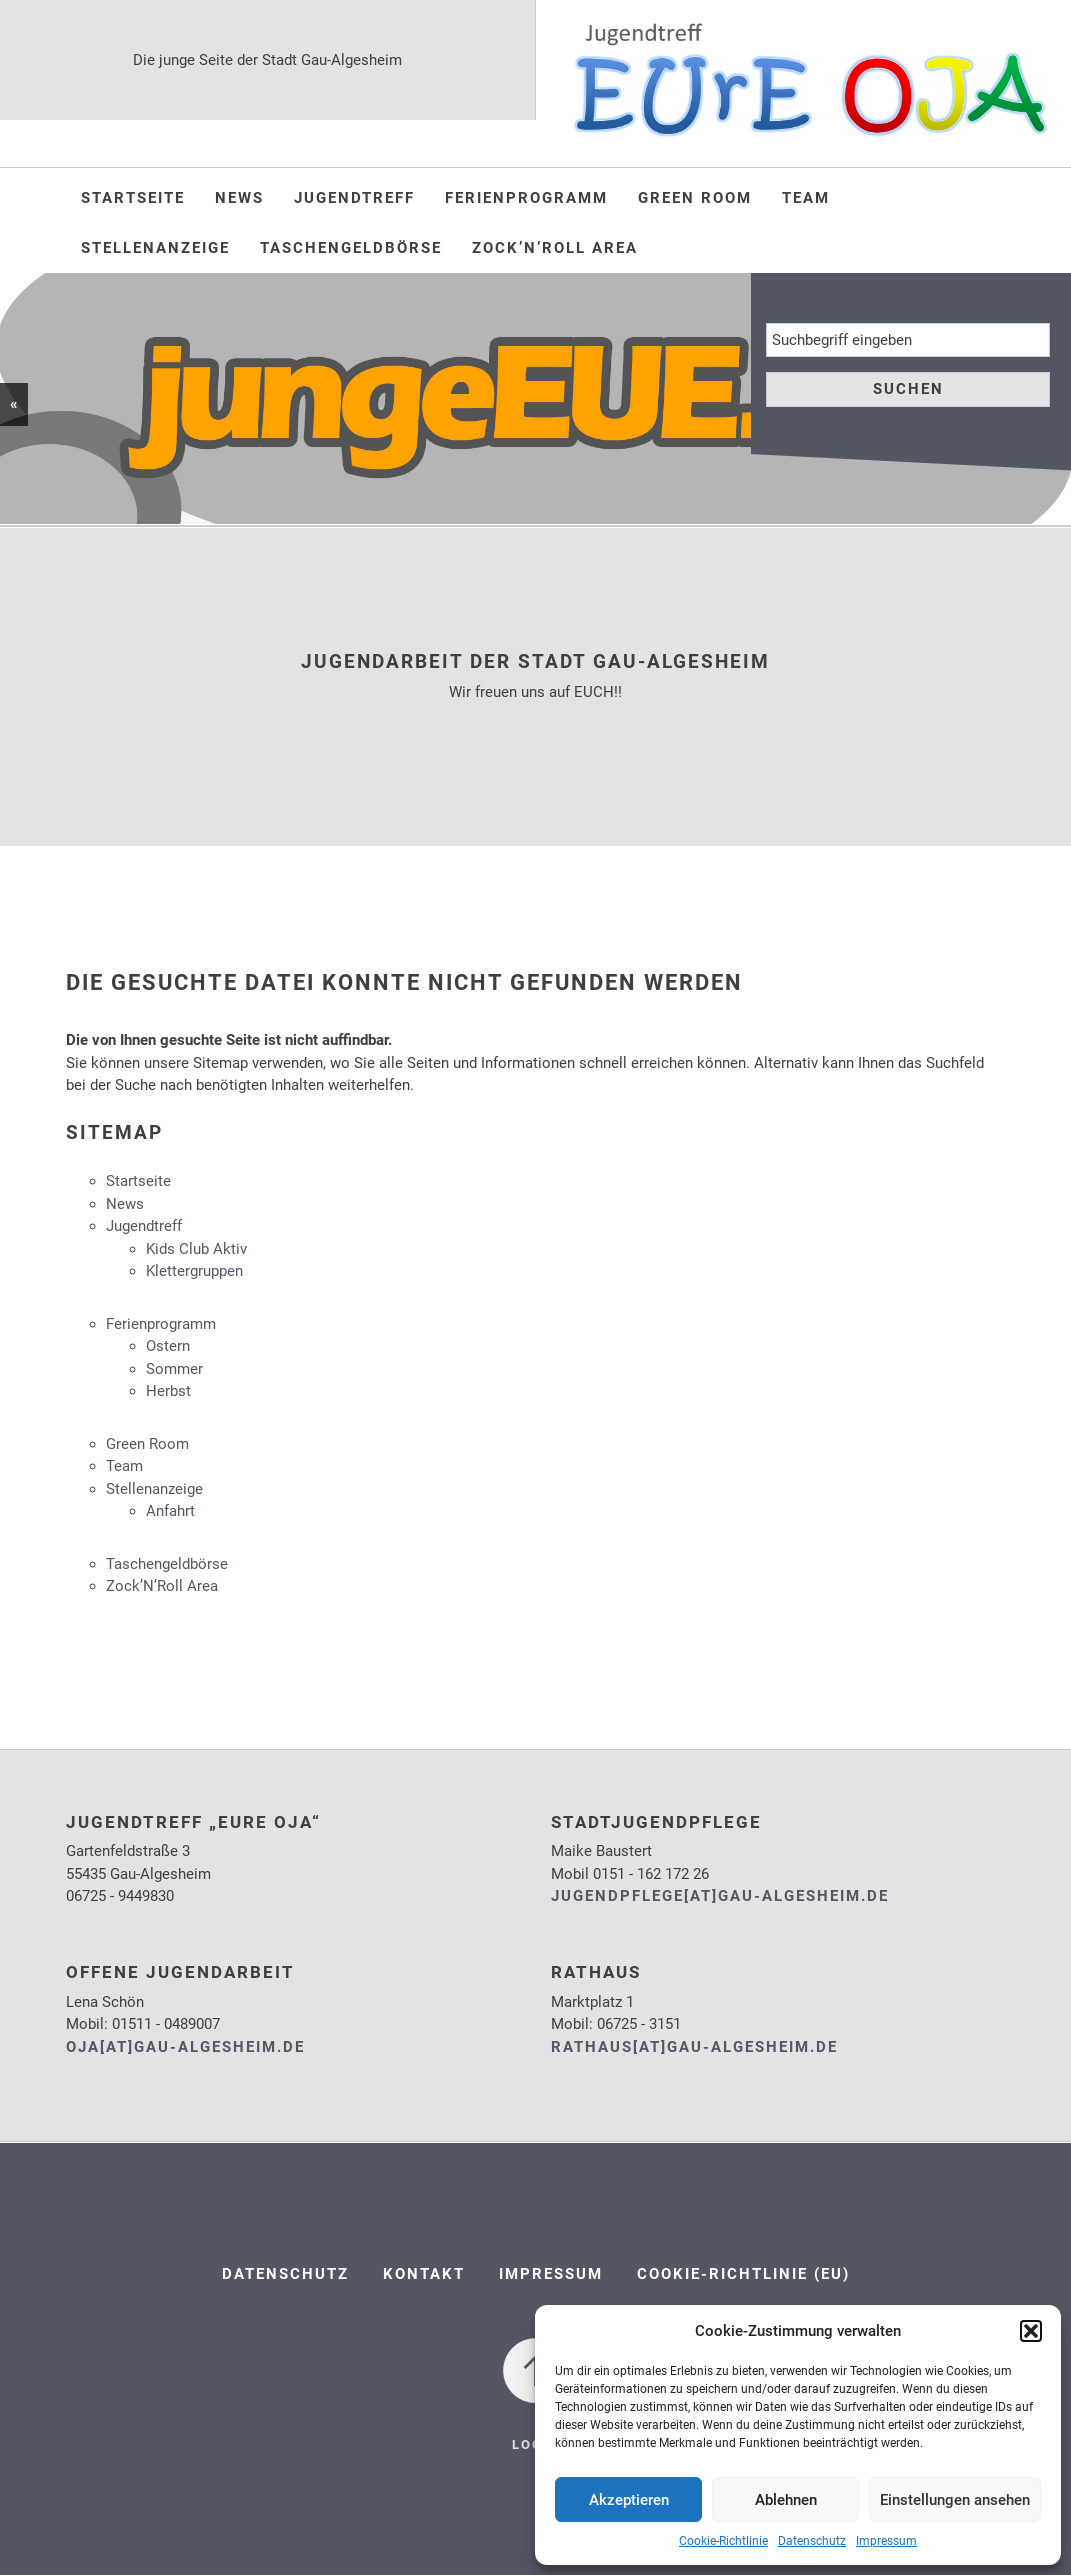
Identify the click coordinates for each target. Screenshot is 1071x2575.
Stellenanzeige (155, 248)
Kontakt (424, 2274)
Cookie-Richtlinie (723, 2541)
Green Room (695, 198)
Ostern (168, 1346)
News (239, 198)
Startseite (133, 198)
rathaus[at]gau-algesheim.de (694, 2047)
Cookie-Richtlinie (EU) (743, 2274)
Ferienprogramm (526, 198)
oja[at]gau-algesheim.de (185, 2047)
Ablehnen (786, 2500)
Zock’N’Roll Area (555, 248)
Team (806, 198)
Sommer (174, 1369)
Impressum (886, 2541)
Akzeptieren (629, 2500)
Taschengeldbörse (351, 248)
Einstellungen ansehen (955, 2500)
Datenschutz (812, 2541)
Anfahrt (170, 1511)
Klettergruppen (194, 1271)
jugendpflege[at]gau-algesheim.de (720, 1896)
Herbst (168, 1391)
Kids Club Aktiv (196, 1249)
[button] (1031, 2331)
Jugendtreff (354, 198)
